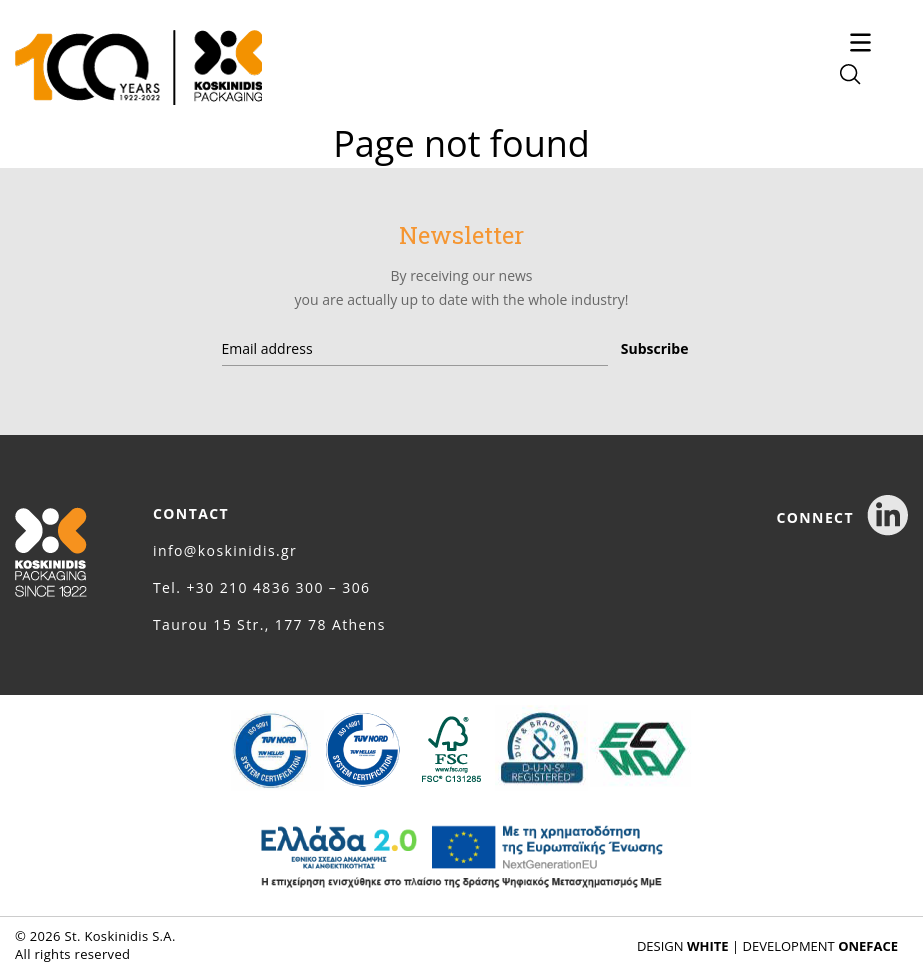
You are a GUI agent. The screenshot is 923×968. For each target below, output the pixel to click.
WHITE (708, 946)
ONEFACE (868, 946)
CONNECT (842, 517)
